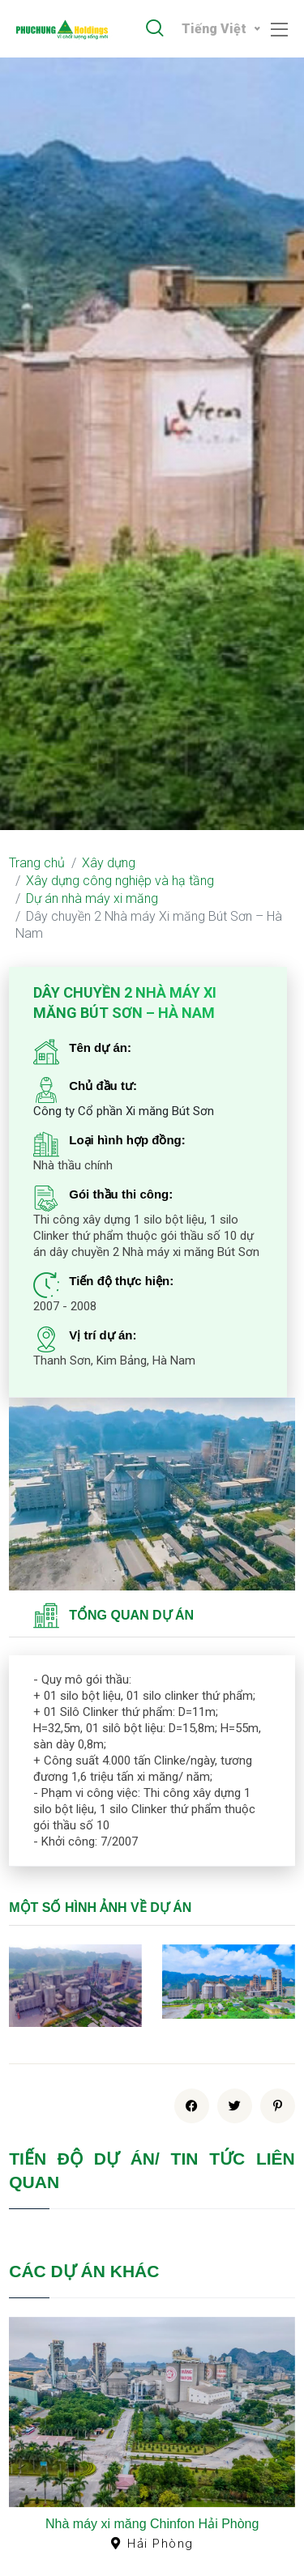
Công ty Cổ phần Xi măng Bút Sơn (123, 1111)
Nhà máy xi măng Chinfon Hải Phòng (152, 2524)
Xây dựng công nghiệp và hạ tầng (120, 880)
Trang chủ (37, 863)
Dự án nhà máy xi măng (92, 898)
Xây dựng (108, 863)
